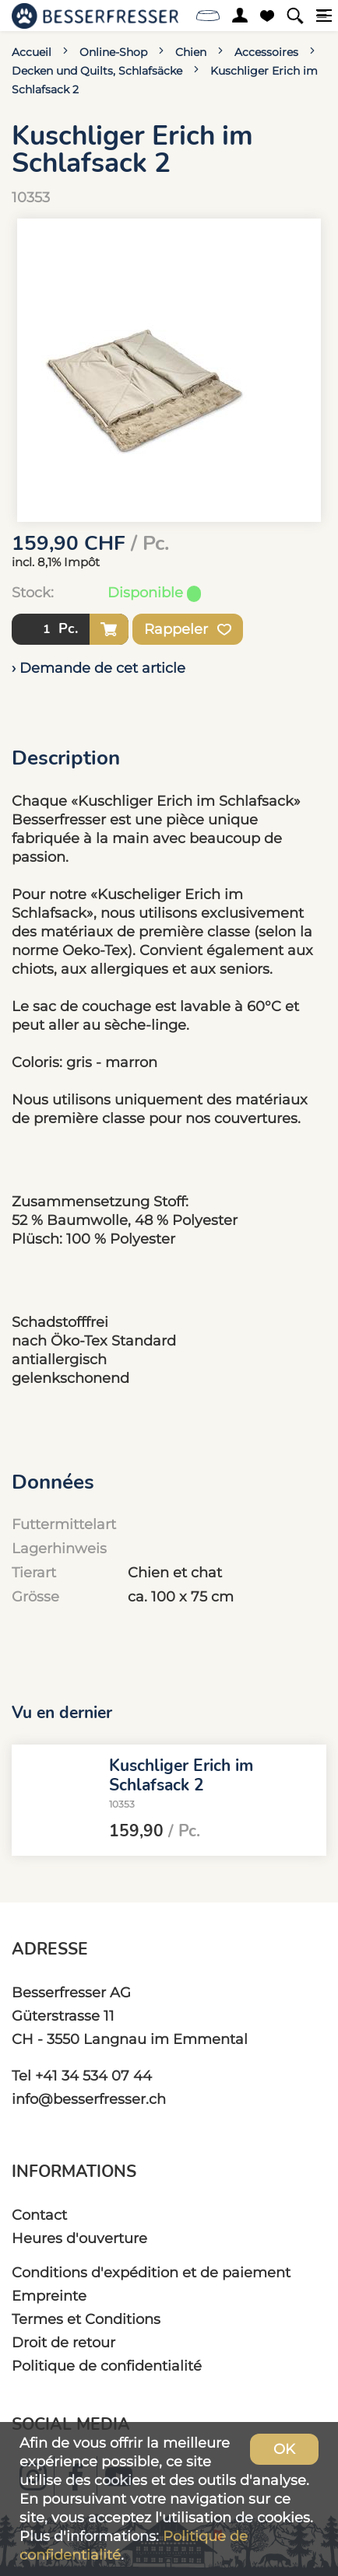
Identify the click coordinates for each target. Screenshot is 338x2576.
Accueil (31, 52)
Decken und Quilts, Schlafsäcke (97, 71)
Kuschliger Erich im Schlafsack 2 (181, 1775)
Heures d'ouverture (79, 2238)
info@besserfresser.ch (89, 2099)
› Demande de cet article (98, 668)
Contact (39, 2215)
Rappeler (187, 629)
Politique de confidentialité (107, 2365)
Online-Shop (113, 52)
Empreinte (49, 2295)
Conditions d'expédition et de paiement (151, 2272)
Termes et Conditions (86, 2319)
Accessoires (266, 52)
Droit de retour (63, 2342)
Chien (190, 52)
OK (284, 2449)
